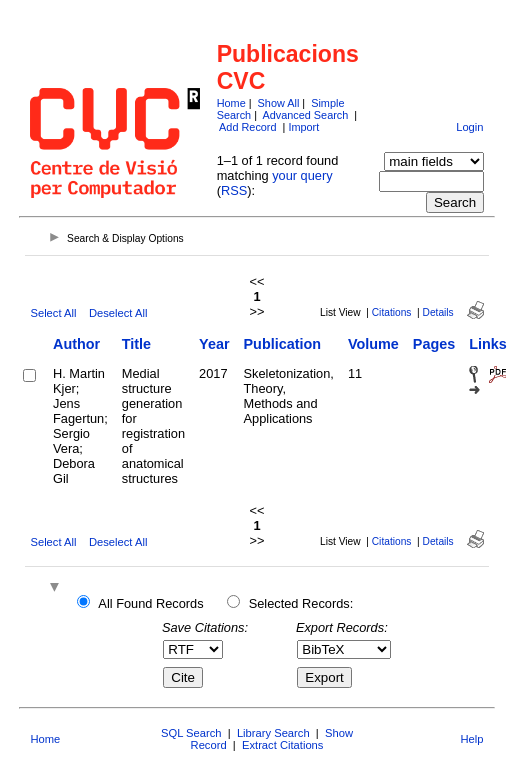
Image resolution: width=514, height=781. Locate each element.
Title (136, 344)
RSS (234, 190)
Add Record (247, 127)
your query (302, 175)
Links (488, 344)
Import (303, 127)
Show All (279, 103)
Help (472, 739)
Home (231, 103)
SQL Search (191, 733)
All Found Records (150, 603)
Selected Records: (301, 603)
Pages (434, 344)
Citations (392, 312)
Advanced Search (305, 115)
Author (76, 344)
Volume (373, 344)
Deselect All (118, 313)
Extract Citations (282, 745)
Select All (53, 313)
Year (214, 344)
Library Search (273, 733)
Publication (283, 344)
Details (438, 312)
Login (469, 127)
